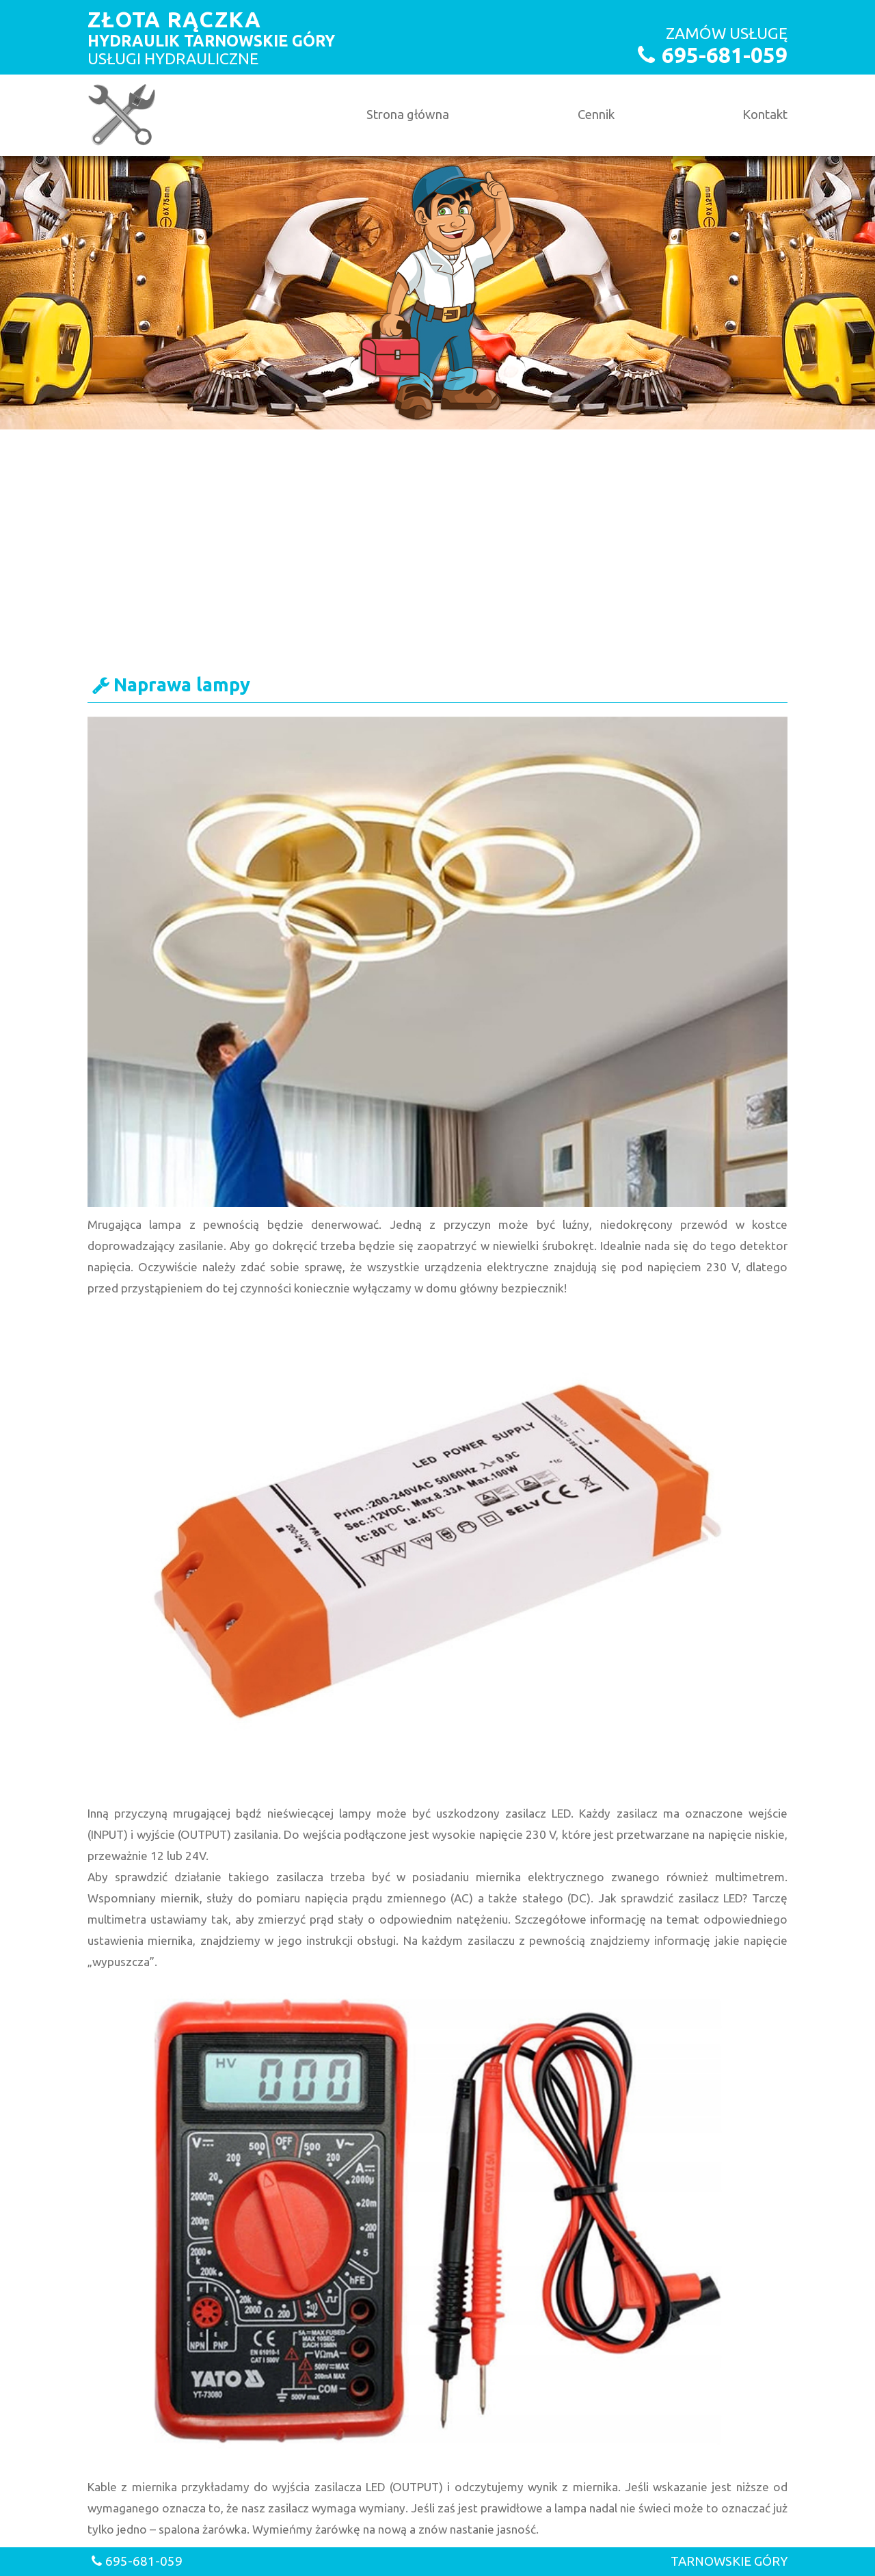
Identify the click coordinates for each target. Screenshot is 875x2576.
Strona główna (407, 114)
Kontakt (765, 114)
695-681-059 (725, 54)
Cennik (596, 114)
